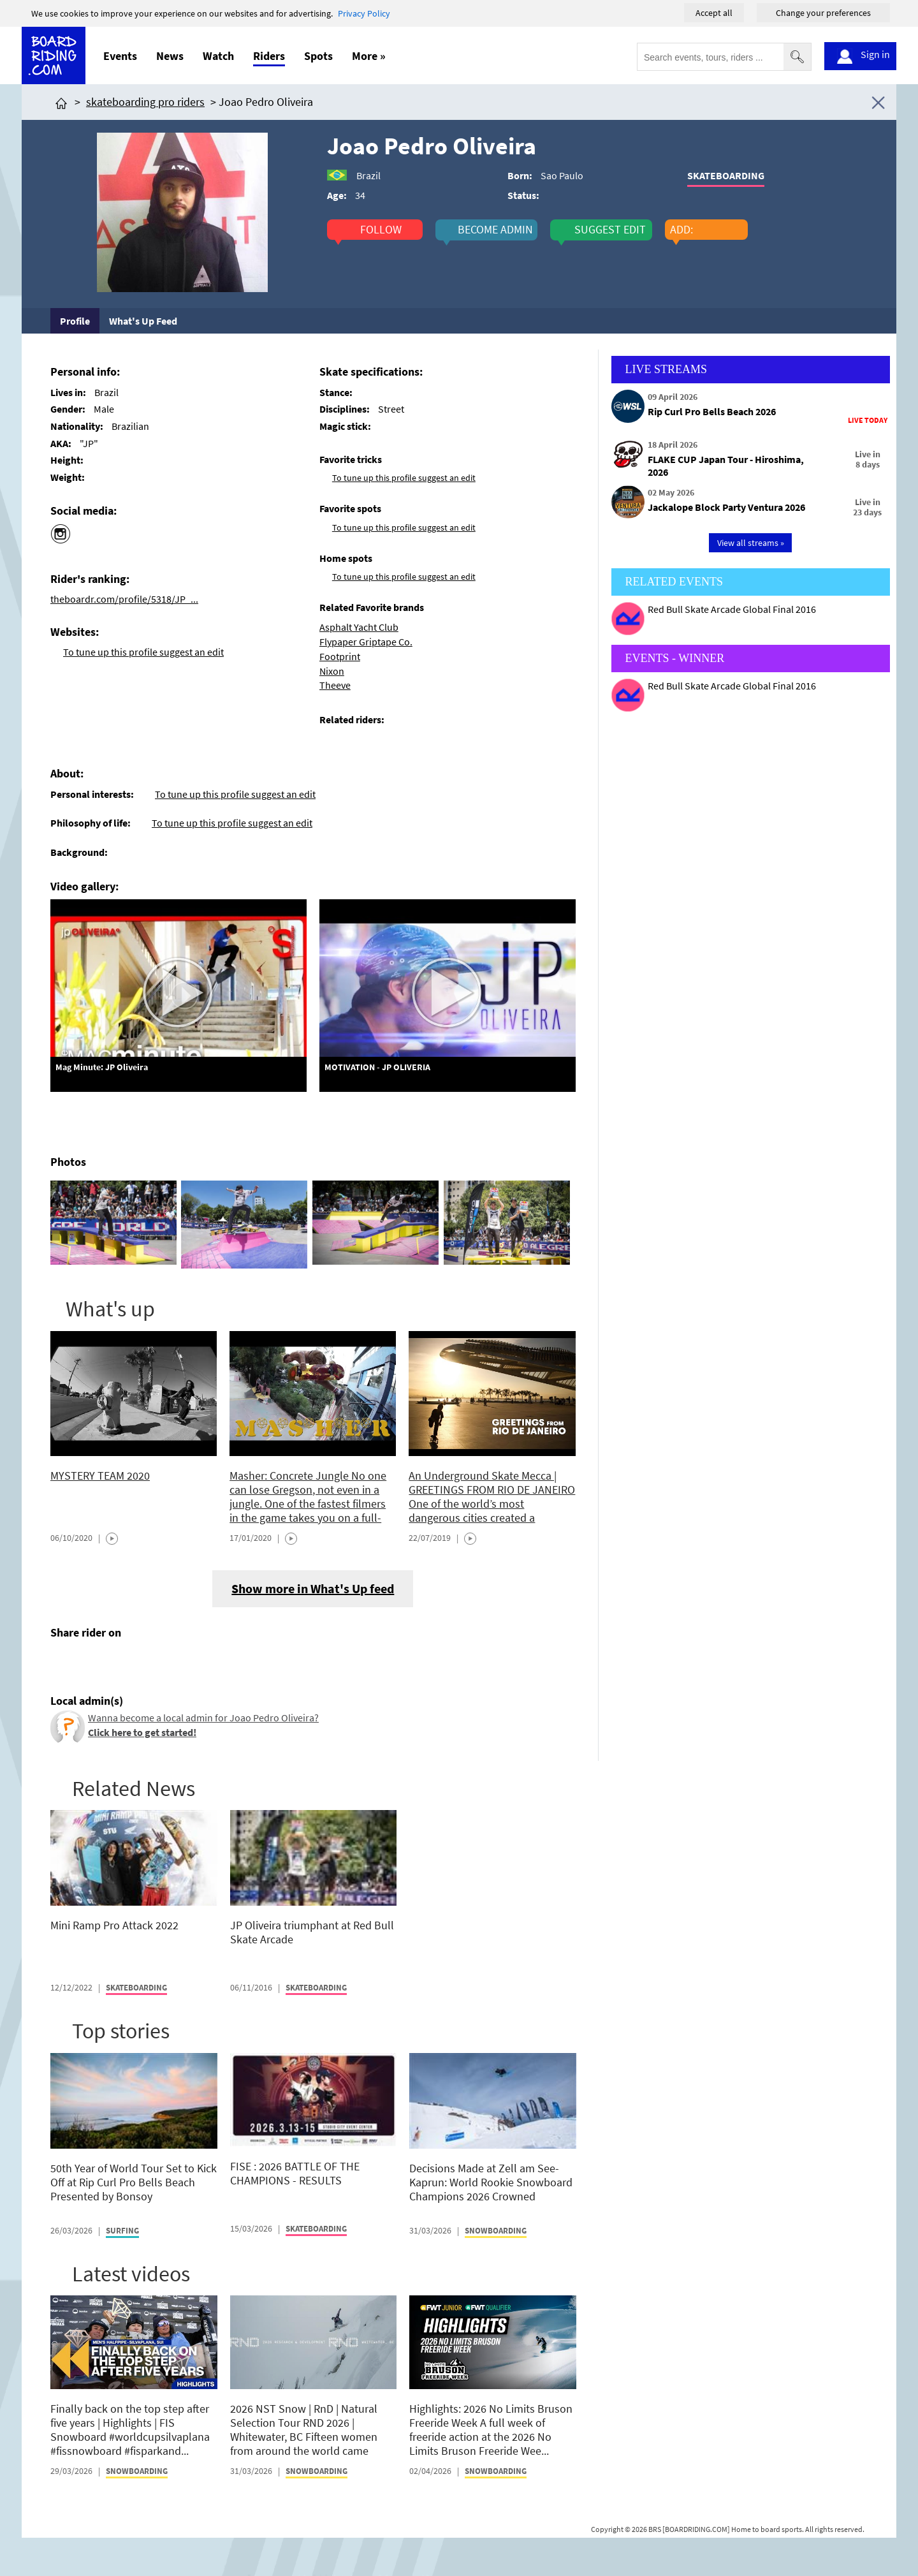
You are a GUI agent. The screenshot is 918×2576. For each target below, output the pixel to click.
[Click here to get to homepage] (61, 101)
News (170, 55)
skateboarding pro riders (145, 101)
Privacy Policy (364, 13)
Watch (218, 55)
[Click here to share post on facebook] (63, 1662)
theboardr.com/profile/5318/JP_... (124, 598)
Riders (269, 55)
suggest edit (610, 229)
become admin (495, 229)
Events (120, 55)
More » (369, 55)
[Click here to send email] (118, 1662)
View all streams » (750, 542)
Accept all (714, 12)
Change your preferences (823, 12)
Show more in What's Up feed (312, 1588)
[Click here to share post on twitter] (90, 1662)
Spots (318, 55)
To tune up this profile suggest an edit (143, 651)
